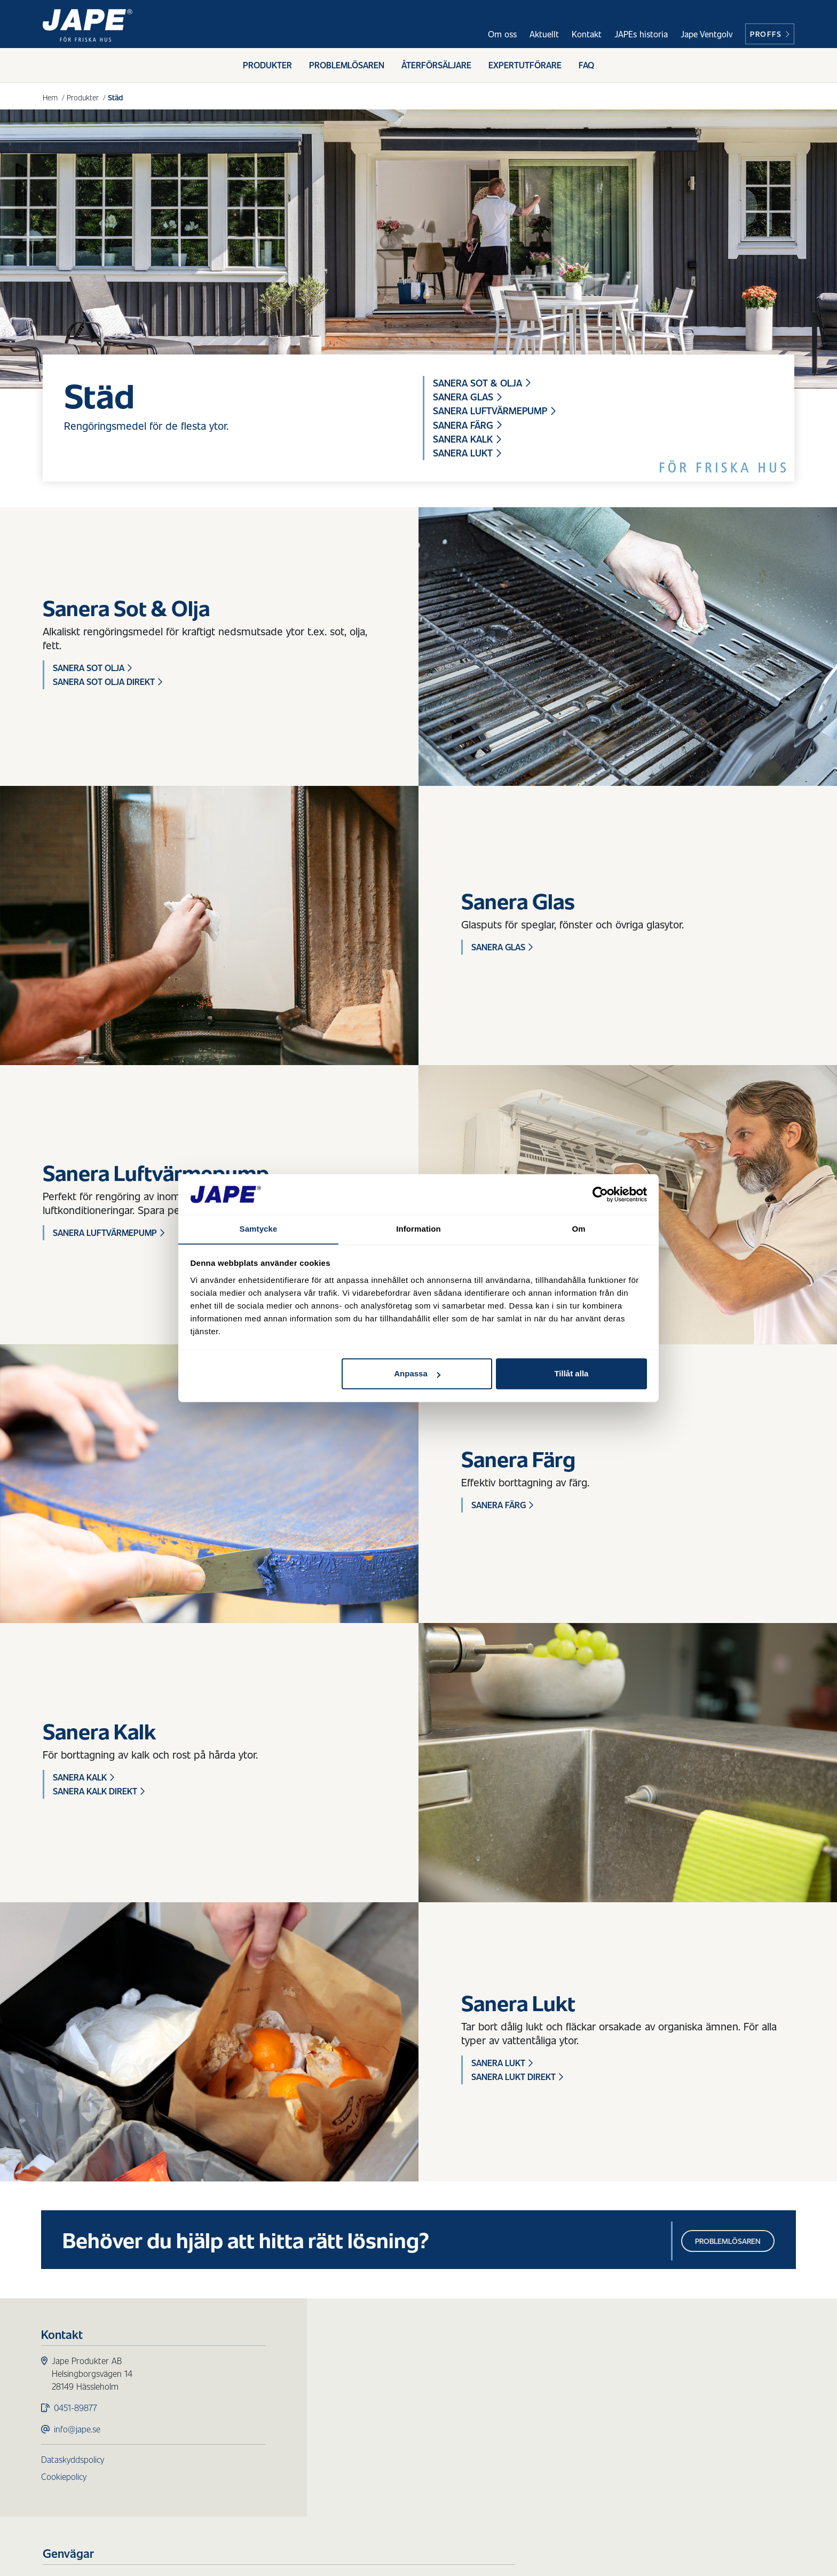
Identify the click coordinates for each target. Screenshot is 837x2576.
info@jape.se (79, 2433)
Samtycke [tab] (259, 1228)
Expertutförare (525, 68)
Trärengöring (346, 2416)
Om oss (502, 34)
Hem (50, 97)
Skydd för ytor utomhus (367, 2390)
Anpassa (417, 1373)
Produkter (267, 68)
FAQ (586, 68)
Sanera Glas (468, 397)
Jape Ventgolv (706, 34)
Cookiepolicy (65, 2480)
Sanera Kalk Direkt (99, 1793)
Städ (330, 2429)
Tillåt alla (571, 1373)
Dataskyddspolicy (74, 2463)
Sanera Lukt (467, 454)
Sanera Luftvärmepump (496, 411)
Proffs (769, 34)
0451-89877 (77, 2411)
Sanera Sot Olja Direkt (107, 683)
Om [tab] (578, 1228)
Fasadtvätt (341, 2403)
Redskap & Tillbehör (358, 2441)
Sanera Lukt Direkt (517, 2078)
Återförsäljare (436, 68)
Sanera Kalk (468, 440)
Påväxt (334, 2377)
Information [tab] (418, 1228)
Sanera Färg (468, 426)
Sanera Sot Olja (92, 669)
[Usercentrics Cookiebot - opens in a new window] (600, 1194)
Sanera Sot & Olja (483, 382)
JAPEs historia (641, 34)
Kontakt (587, 34)
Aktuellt (544, 34)
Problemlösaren (346, 68)
